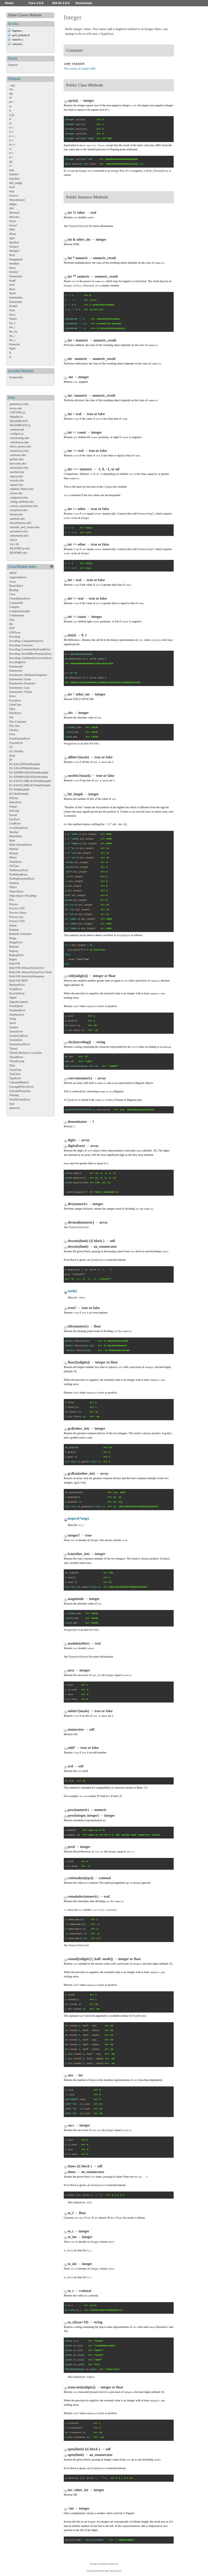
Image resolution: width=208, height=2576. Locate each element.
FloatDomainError (19, 738)
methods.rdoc (17, 518)
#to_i (12, 327)
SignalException (18, 1001)
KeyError (14, 819)
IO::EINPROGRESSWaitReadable (28, 772)
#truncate (14, 344)
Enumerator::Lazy (19, 687)
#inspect (14, 246)
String (12, 1018)
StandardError (17, 1010)
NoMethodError (18, 874)
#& (11, 93)
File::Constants (17, 721)
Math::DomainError (20, 844)
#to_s (12, 339)
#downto (14, 216)
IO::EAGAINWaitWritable (24, 768)
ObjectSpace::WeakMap (23, 895)
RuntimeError (17, 984)
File (11, 717)
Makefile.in (16, 416)
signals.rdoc (16, 484)
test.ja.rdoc (16, 408)
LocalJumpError (18, 827)
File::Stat (14, 725)
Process (13, 904)
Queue (13, 925)
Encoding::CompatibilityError (26, 640)
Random (14, 929)
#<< (11, 127)
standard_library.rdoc (22, 488)
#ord (11, 284)
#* (10, 97)
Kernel (13, 814)
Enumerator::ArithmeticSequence (28, 674)
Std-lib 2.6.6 (61, 3)
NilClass (14, 865)
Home (9, 3)
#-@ (11, 115)
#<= (11, 131)
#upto (12, 348)
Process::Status (17, 912)
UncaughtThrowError (21, 1086)
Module (13, 853)
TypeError (15, 1078)
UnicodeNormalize (20, 1091)
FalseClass (15, 704)
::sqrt (12, 85)
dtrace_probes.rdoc (20, 446)
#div (11, 208)
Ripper (13, 959)
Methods (35, 15)
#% (11, 89)
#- (10, 110)
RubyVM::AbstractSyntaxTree (26, 967)
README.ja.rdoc (20, 548)
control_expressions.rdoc (24, 505)
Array (12, 581)
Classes (23, 15)
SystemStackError (19, 1044)
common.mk (17, 429)
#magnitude (16, 259)
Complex (14, 606)
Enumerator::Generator (22, 683)
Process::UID (17, 921)
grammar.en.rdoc (19, 403)
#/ (10, 119)
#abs (11, 170)
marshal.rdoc (17, 471)
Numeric (13, 64)
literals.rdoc (16, 514)
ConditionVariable (19, 611)
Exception (15, 700)
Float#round (139, 2015)
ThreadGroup (17, 1061)
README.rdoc (18, 552)
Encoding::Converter (21, 645)
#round (13, 305)
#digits (13, 204)
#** (11, 102)
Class (12, 594)
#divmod (14, 212)
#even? (13, 225)
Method (13, 848)
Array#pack (123, 935)
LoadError (15, 823)
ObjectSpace (16, 891)
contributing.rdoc (19, 437)
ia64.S (13, 539)
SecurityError (17, 993)
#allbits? (14, 174)
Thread (13, 1048)
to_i (89, 2250)
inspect (91, 2376)
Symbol (13, 1027)
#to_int (13, 331)
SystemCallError (18, 1035)
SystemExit (15, 1039)
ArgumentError (17, 577)
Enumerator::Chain (20, 679)
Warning (14, 1095)
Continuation (16, 615)
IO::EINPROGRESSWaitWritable (28, 776)
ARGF (13, 572)
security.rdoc (17, 480)
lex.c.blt (14, 544)
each (89, 2202)
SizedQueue (16, 1005)
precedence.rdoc (19, 531)
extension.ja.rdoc (19, 450)
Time (12, 1065)
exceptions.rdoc (19, 510)
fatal (11, 1103)
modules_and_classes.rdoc (25, 527)
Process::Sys (16, 916)
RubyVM (14, 963)
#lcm (12, 255)
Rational (14, 946)
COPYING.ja (17, 412)
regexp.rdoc (16, 476)
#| (10, 352)
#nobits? (14, 271)
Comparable (16, 602)
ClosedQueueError (19, 598)
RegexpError (16, 955)
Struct (12, 1023)
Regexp (13, 950)
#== (11, 140)
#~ (10, 357)
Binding (13, 590)
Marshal (13, 832)
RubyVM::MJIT (18, 980)
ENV (12, 628)
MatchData (15, 836)
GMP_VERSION (74, 63)
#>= (11, 153)
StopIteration (16, 1014)
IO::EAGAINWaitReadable (24, 764)
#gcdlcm (14, 242)
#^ (10, 165)
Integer (13, 806)
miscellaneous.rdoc (21, 522)
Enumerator (16, 670)
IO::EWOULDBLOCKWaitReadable (30, 781)
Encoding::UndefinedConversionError (31, 658)
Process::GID (17, 908)
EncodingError (17, 662)
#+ (10, 106)
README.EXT (19, 421)
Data (12, 619)
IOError (13, 798)
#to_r (12, 335)
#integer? (14, 250)
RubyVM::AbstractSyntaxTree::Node (30, 972)
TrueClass (15, 1073)
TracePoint (15, 1069)
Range (12, 938)
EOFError (15, 632)
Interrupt (14, 810)
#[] (11, 161)
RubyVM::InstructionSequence (27, 976)
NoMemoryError (18, 870)
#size (12, 310)
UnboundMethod (18, 1082)
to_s (81, 1525)
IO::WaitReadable (19, 789)
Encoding (14, 636)
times (82, 1297)
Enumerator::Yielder (20, 691)
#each (12, 221)
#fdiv (12, 229)
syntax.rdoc (16, 493)
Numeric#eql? (146, 513)
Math (12, 840)
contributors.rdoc (19, 442)
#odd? (12, 280)
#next (12, 267)
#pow (12, 289)
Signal (12, 997)
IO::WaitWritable (19, 793)
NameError (15, 861)
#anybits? (14, 178)
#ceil (12, 187)
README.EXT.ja (20, 425)
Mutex (13, 857)
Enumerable (16, 377)
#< (10, 123)
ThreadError (16, 1057)
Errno (12, 696)
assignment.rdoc (19, 497)
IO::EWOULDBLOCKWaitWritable (30, 785)
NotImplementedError (21, 878)
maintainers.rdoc (19, 467)
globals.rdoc (17, 459)
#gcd (12, 238)
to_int (67, 2250)
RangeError (15, 942)
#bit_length (15, 182)
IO (10, 759)
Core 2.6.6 (35, 3)
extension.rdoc (18, 455)
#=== (12, 144)
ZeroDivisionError (19, 1099)
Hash (12, 755)
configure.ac (17, 433)
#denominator (17, 199)
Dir (11, 624)
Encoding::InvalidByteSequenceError (30, 653)
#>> (11, 157)
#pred (12, 293)
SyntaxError (16, 1031)
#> (10, 148)
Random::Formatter (20, 933)
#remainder (15, 301)
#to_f (12, 323)
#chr (11, 191)
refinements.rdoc (19, 535)
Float (12, 734)
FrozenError (16, 742)
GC (11, 747)
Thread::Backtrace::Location (25, 1052)
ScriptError (15, 989)
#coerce (13, 195)
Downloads (84, 3)
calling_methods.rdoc (22, 501)
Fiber (12, 708)
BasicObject (16, 585)
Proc (11, 899)
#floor (12, 233)
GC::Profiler (16, 751)
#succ (12, 314)
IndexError (15, 802)
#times (13, 318)
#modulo (14, 263)
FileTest (13, 730)
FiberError (15, 713)
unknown (14, 1107)
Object (13, 887)
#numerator (15, 276)
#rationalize (16, 297)
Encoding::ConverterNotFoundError (29, 649)
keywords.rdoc (18, 463)
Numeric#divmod (78, 226)
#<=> (12, 136)
